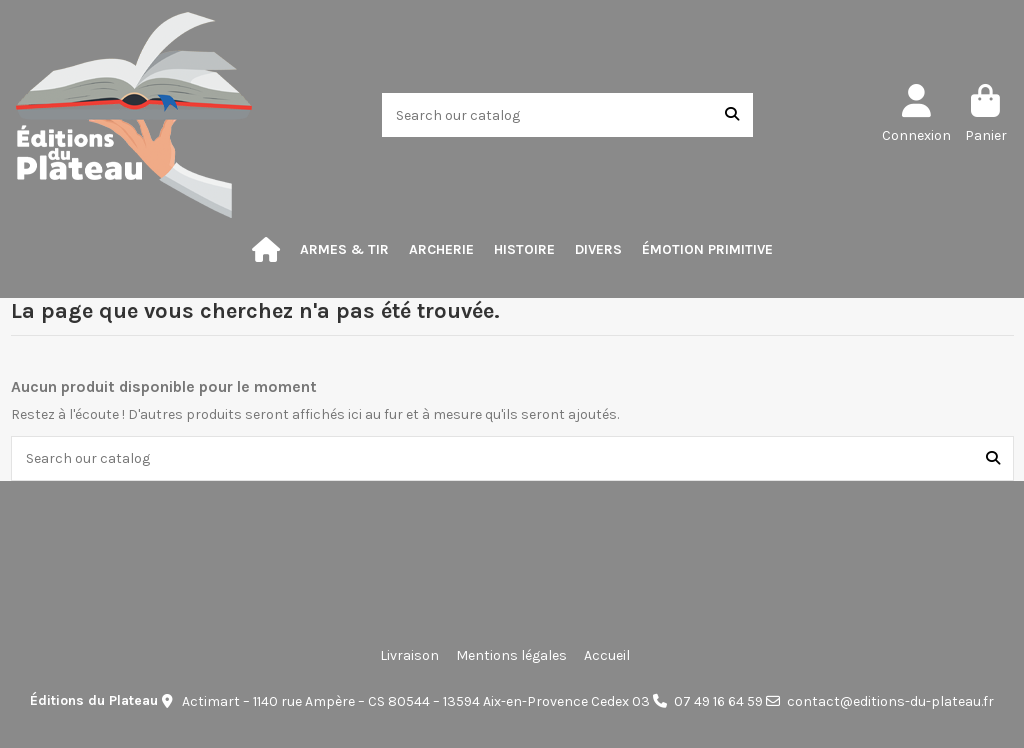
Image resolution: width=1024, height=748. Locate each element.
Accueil (607, 655)
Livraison (409, 655)
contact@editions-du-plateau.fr (890, 701)
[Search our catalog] (732, 114)
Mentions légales (511, 655)
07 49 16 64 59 (718, 701)
